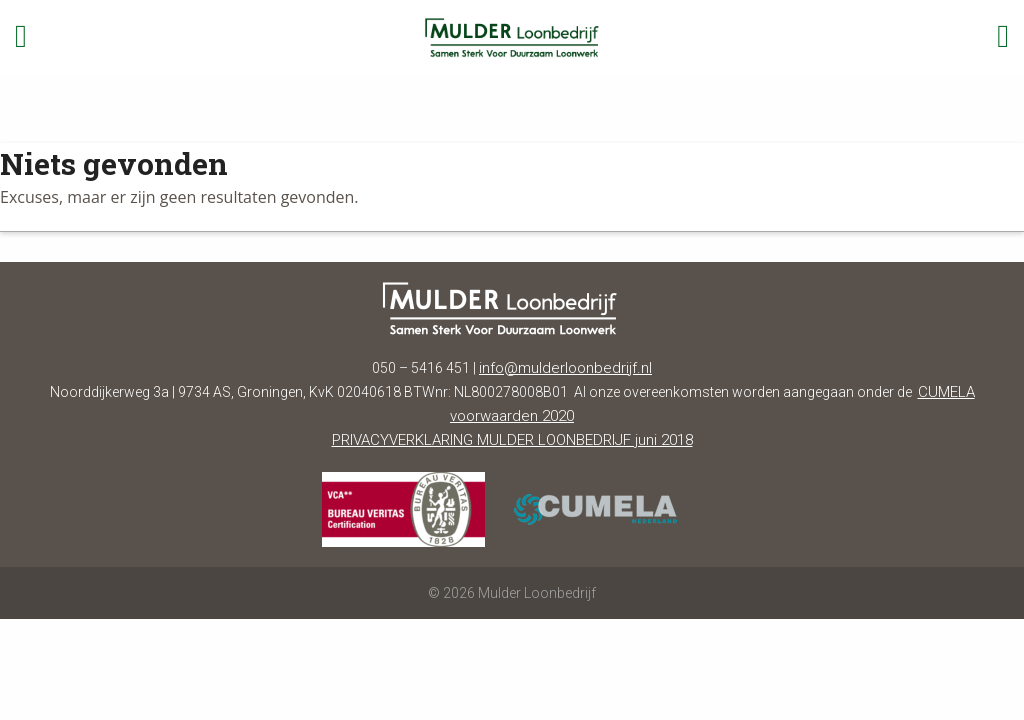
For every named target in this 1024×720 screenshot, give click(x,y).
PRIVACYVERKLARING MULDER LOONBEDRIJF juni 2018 (512, 440)
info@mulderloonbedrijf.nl (565, 368)
